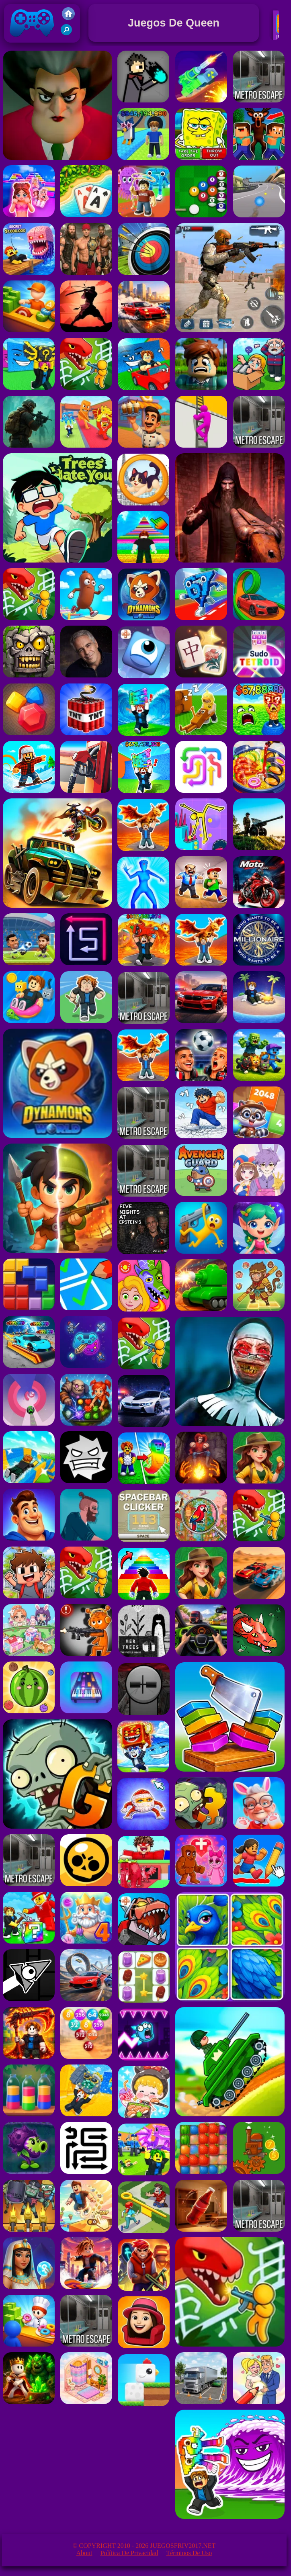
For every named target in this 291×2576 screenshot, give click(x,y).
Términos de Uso (189, 2552)
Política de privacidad (129, 2552)
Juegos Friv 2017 (32, 41)
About (84, 2552)
